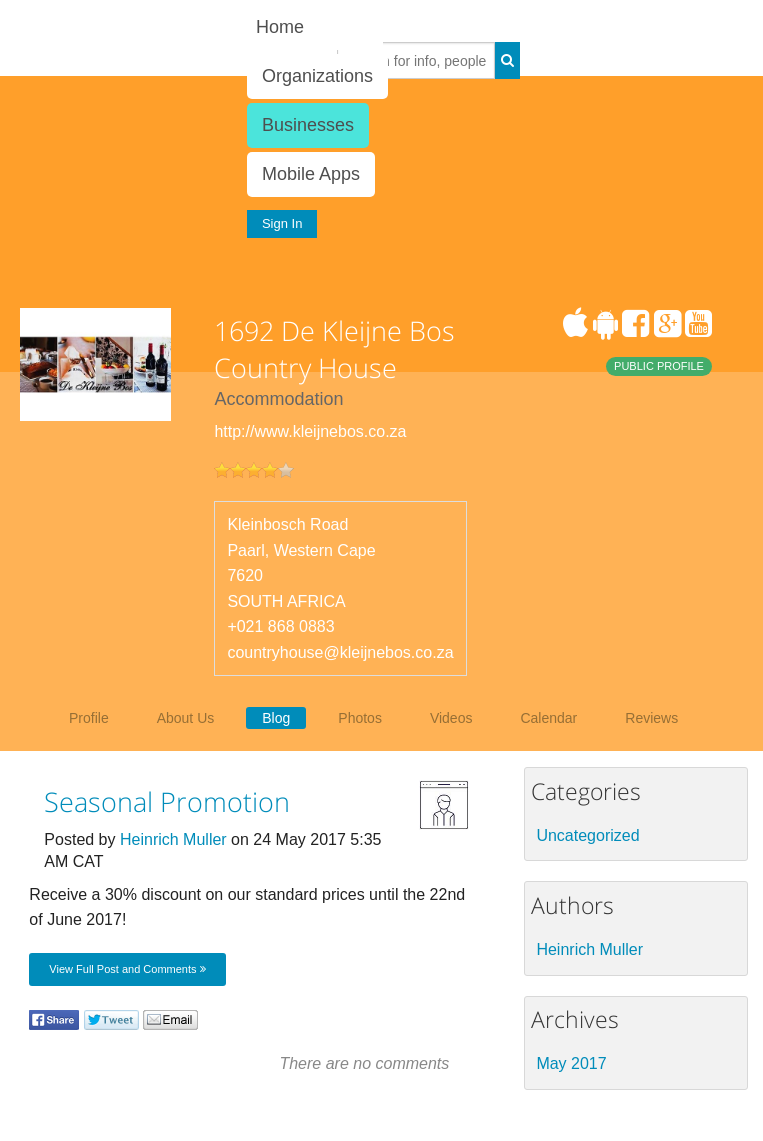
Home (280, 27)
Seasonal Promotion (167, 801)
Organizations (317, 76)
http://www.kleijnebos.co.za (310, 431)
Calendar (548, 718)
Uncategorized (587, 835)
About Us (186, 718)
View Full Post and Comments (127, 969)
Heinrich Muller (173, 839)
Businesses (308, 125)
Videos (451, 718)
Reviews (651, 718)
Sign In (282, 223)
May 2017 (571, 1063)
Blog (276, 718)
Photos (360, 718)
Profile (89, 718)
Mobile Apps (311, 174)
